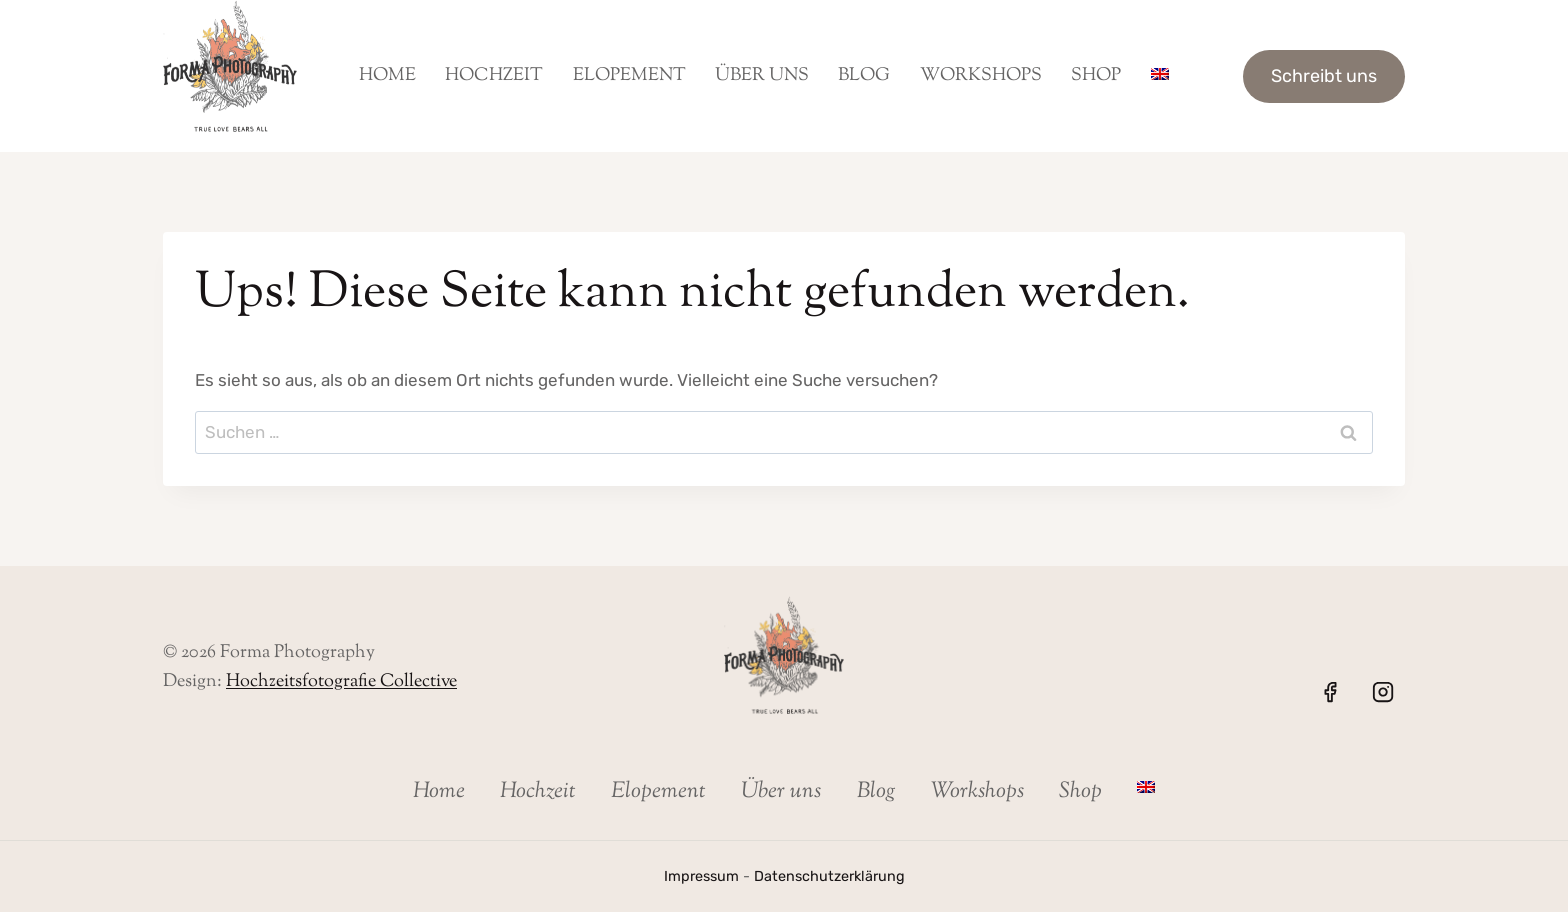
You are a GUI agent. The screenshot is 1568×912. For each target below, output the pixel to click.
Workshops (981, 76)
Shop (1096, 76)
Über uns (762, 76)
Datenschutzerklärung (829, 876)
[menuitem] (1159, 76)
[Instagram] (1383, 692)
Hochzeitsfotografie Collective (341, 682)
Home (387, 76)
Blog (864, 76)
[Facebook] (1330, 692)
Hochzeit (494, 76)
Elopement (629, 76)
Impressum (701, 876)
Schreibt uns (1324, 76)
